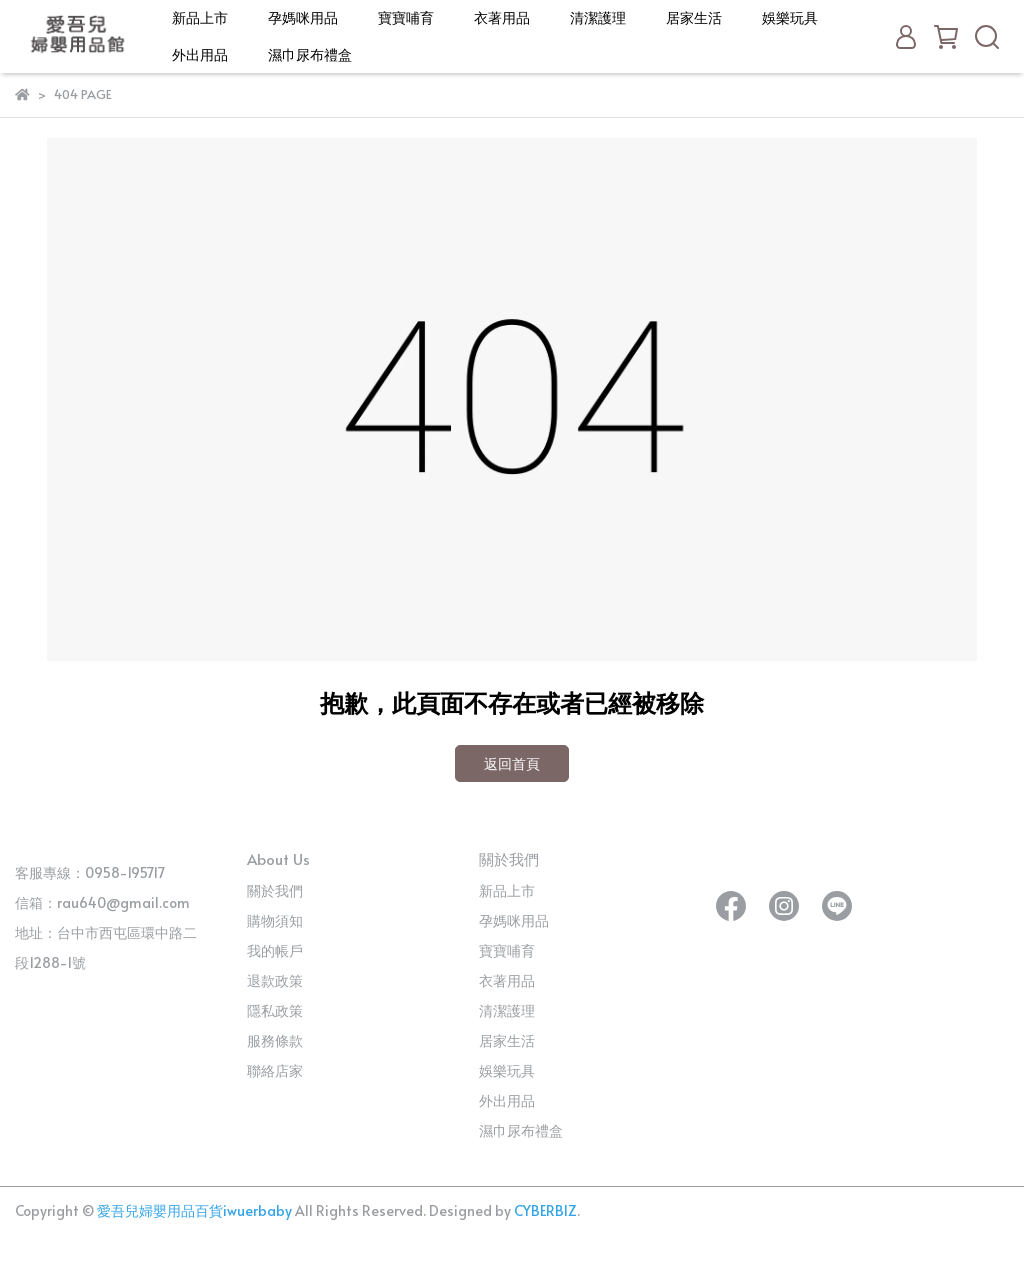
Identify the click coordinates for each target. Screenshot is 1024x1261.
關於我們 (275, 890)
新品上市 (200, 17)
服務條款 (275, 1040)
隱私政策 (275, 1010)
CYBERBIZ (545, 1210)
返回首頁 (512, 763)
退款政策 (275, 980)
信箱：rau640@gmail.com (102, 902)
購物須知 (275, 920)
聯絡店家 (275, 1070)
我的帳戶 (275, 950)
